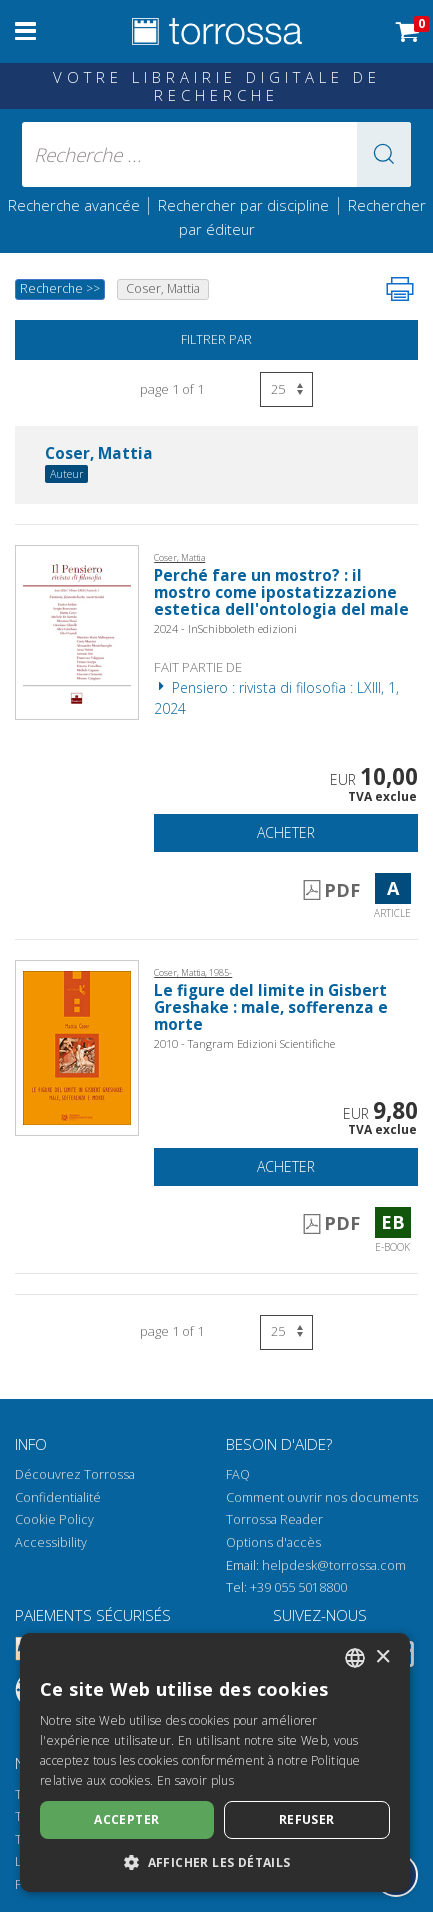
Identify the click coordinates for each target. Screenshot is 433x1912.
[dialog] (215, 1762)
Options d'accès (273, 1542)
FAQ (238, 1474)
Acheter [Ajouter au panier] (286, 832)
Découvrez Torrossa (75, 1474)
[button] (384, 154)
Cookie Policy (54, 1519)
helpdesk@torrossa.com (334, 1565)
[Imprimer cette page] (400, 289)
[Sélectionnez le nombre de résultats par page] (286, 389)
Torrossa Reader (274, 1519)
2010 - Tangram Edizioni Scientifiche (244, 1043)
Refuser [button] (307, 1819)
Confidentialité (58, 1497)
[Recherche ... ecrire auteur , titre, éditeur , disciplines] (217, 154)
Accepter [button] (126, 1819)
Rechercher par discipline (243, 205)
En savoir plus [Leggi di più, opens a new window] (195, 1780)
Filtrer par (216, 339)
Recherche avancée (76, 205)
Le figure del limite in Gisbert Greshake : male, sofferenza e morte (271, 1007)
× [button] (382, 1657)
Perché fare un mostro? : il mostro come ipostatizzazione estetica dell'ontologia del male (281, 592)
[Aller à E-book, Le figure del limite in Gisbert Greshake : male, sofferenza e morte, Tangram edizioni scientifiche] (77, 1046)
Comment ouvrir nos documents (322, 1497)
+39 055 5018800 (298, 1587)
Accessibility (51, 1542)
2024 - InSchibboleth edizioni (225, 628)
